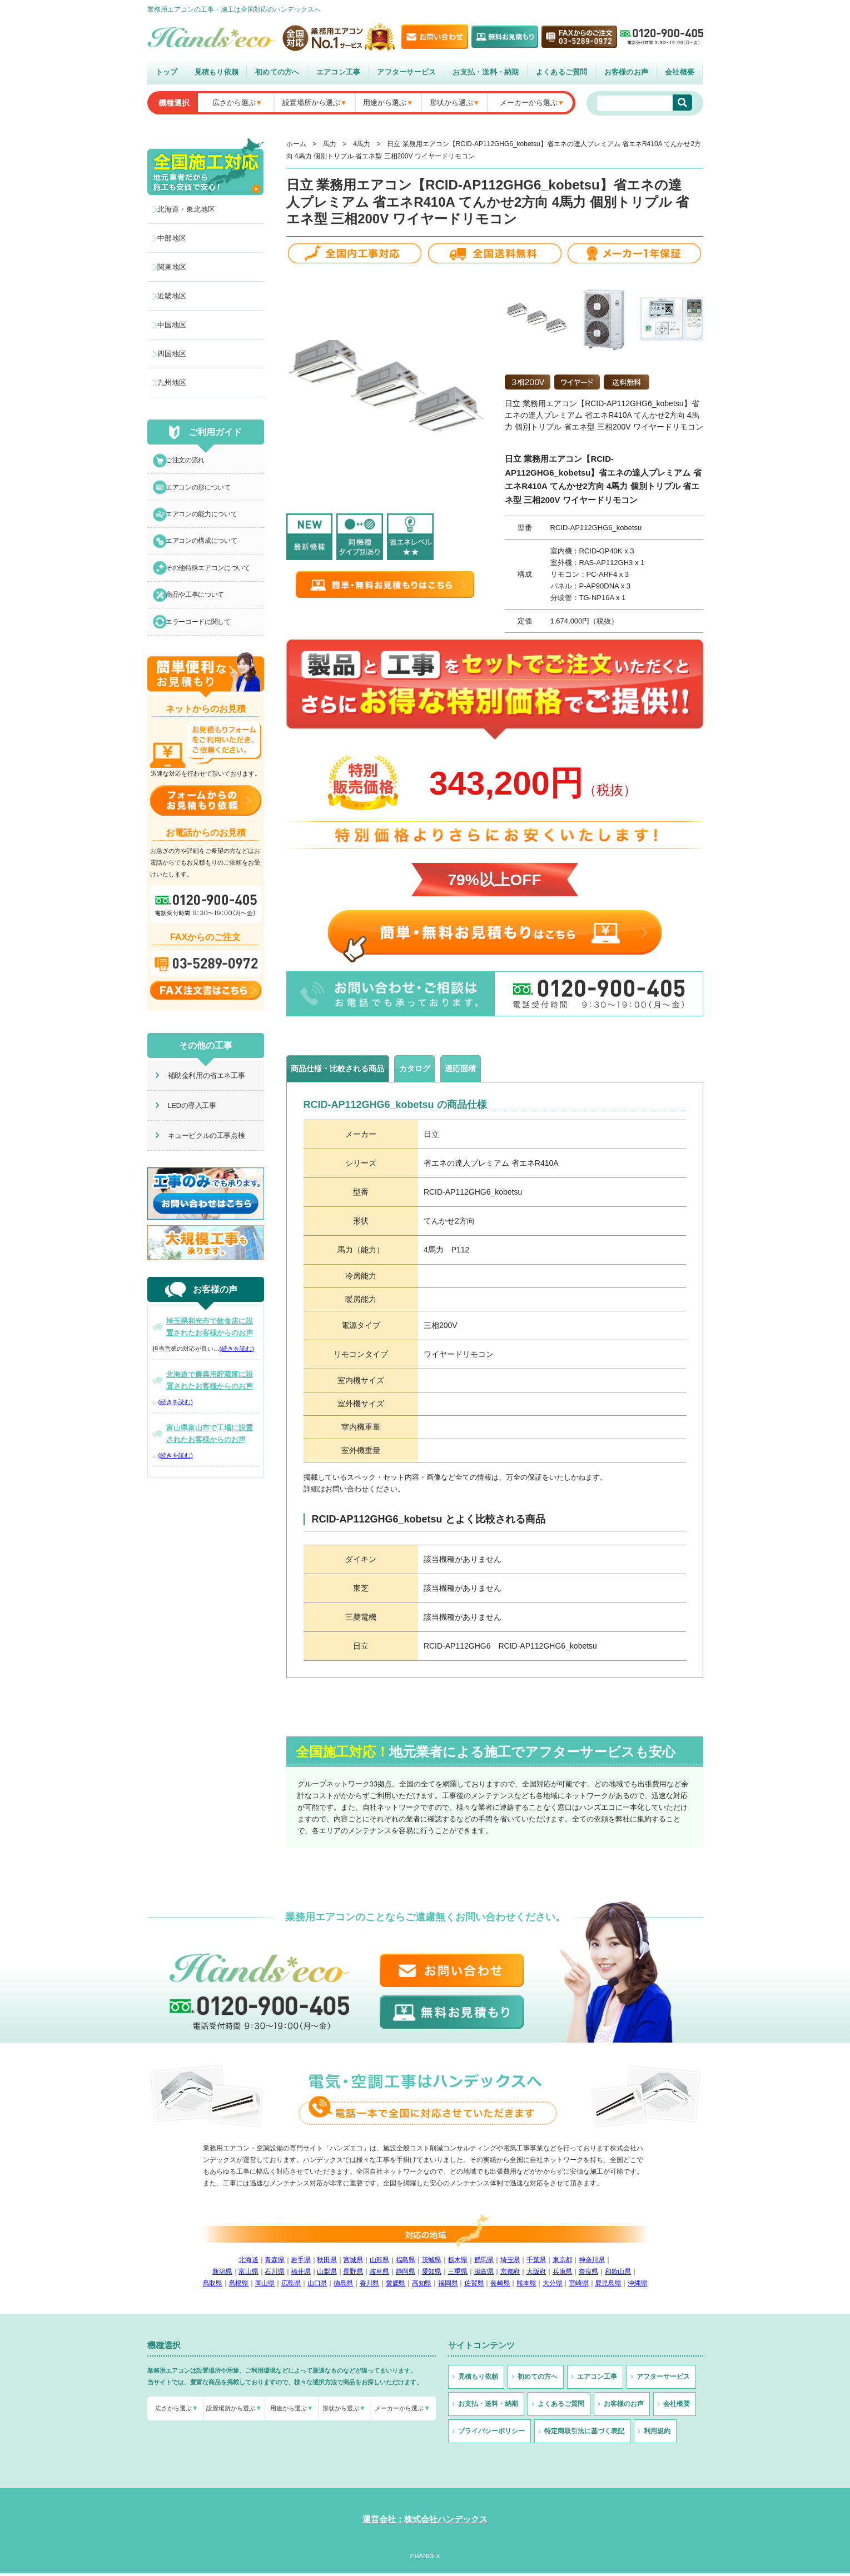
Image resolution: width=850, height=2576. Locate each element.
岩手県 (300, 2263)
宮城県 (352, 2263)
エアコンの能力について (206, 522)
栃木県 (458, 2263)
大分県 (552, 2286)
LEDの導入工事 (184, 1126)
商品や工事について (199, 612)
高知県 (421, 2286)
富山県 (248, 2274)
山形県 (379, 2263)
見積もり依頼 (217, 72)
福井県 (300, 2274)
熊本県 (526, 2286)
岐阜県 (379, 2274)
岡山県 (265, 2286)
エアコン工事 (338, 72)
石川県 (274, 2274)
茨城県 (431, 2263)
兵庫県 (562, 2274)
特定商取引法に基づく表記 (584, 2434)
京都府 (510, 2274)
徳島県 (343, 2286)
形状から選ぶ (451, 102)
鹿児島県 (608, 2286)
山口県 (317, 2286)
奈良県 (588, 2274)
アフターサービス (406, 72)
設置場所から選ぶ (311, 102)
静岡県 (405, 2274)
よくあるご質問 (562, 72)
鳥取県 (212, 2286)
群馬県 (484, 2263)
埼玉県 (510, 2263)
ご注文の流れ (189, 462)
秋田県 (326, 2263)
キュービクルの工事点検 (199, 1156)
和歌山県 (618, 2274)
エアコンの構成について (206, 552)
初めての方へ (277, 72)
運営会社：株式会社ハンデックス (425, 2522)
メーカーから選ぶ (529, 102)
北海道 (248, 2263)
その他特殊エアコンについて (213, 582)
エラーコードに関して (203, 642)
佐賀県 (474, 2286)
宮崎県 (578, 2286)
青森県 (274, 2263)
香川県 (369, 2286)
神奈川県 (592, 2263)
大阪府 (536, 2274)
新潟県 (222, 2274)
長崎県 (500, 2286)
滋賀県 (484, 2274)
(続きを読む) (237, 1370)
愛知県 (431, 2274)
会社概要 (679, 72)
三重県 (458, 2274)
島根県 (238, 2286)
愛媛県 (395, 2286)
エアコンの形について (203, 492)
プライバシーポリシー (491, 2434)
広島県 (291, 2286)
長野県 (352, 2274)
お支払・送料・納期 (486, 72)
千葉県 (536, 2263)
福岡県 (448, 2286)
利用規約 (657, 2434)
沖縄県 (637, 2286)
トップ (167, 72)
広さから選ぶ (234, 102)
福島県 (405, 2263)
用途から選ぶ (384, 102)
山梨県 (326, 2274)
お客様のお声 (626, 72)
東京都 (562, 2263)
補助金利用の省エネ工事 (199, 1096)
